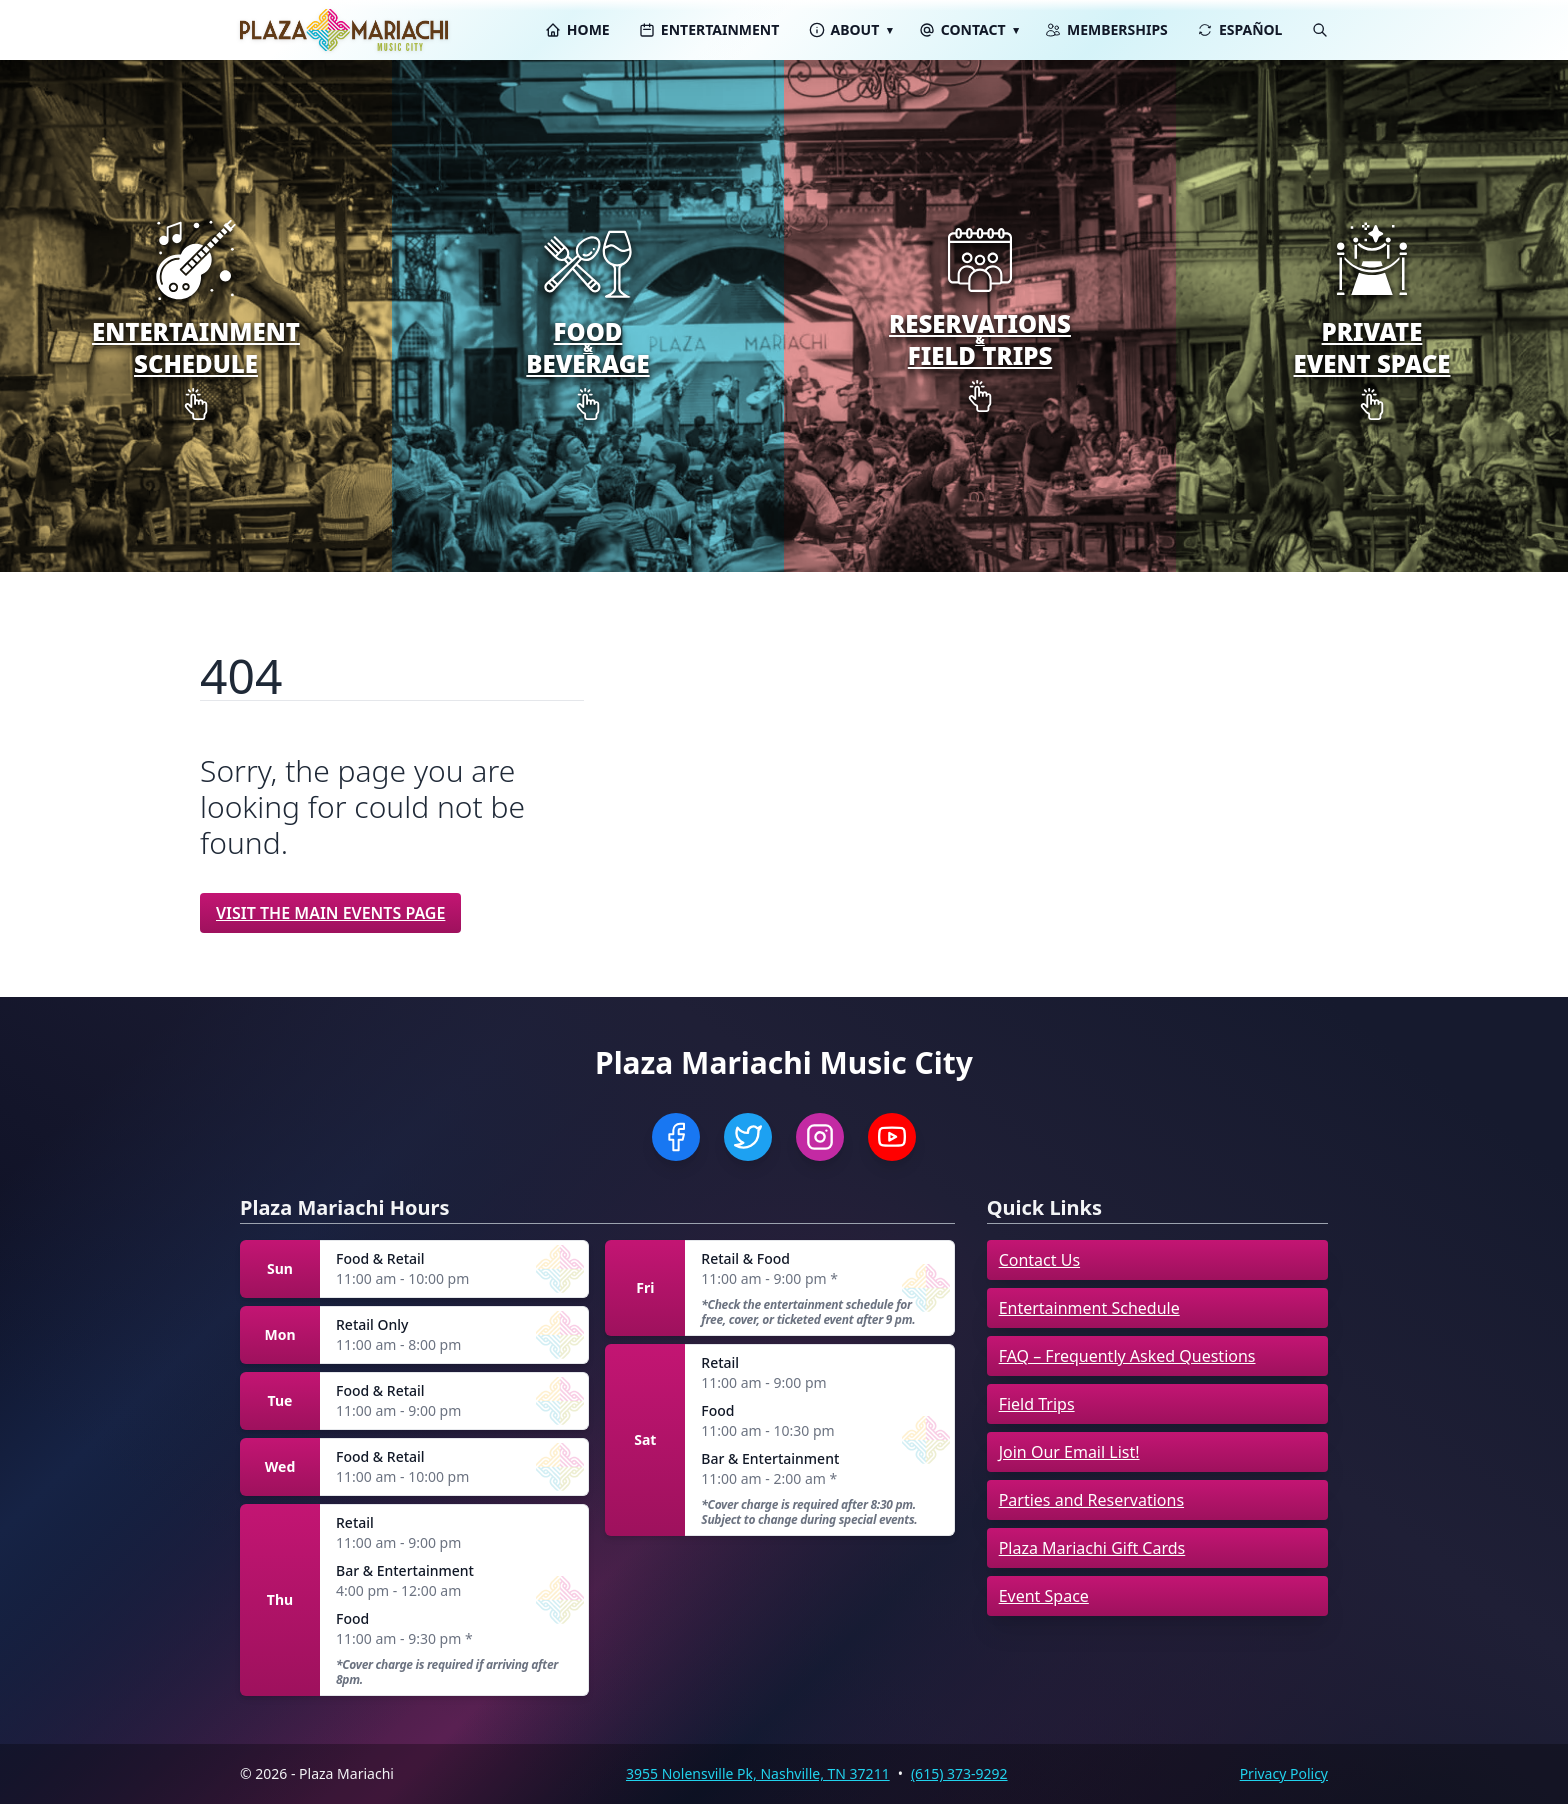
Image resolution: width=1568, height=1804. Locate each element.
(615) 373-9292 (959, 1773)
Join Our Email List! (1069, 1452)
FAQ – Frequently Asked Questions (1127, 1356)
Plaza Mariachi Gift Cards (1092, 1548)
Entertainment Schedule (1089, 1308)
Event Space (1044, 1596)
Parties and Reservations (1091, 1500)
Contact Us (1039, 1260)
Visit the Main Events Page (330, 913)
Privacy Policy (1284, 1773)
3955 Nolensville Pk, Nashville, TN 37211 (758, 1773)
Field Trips (1037, 1404)
